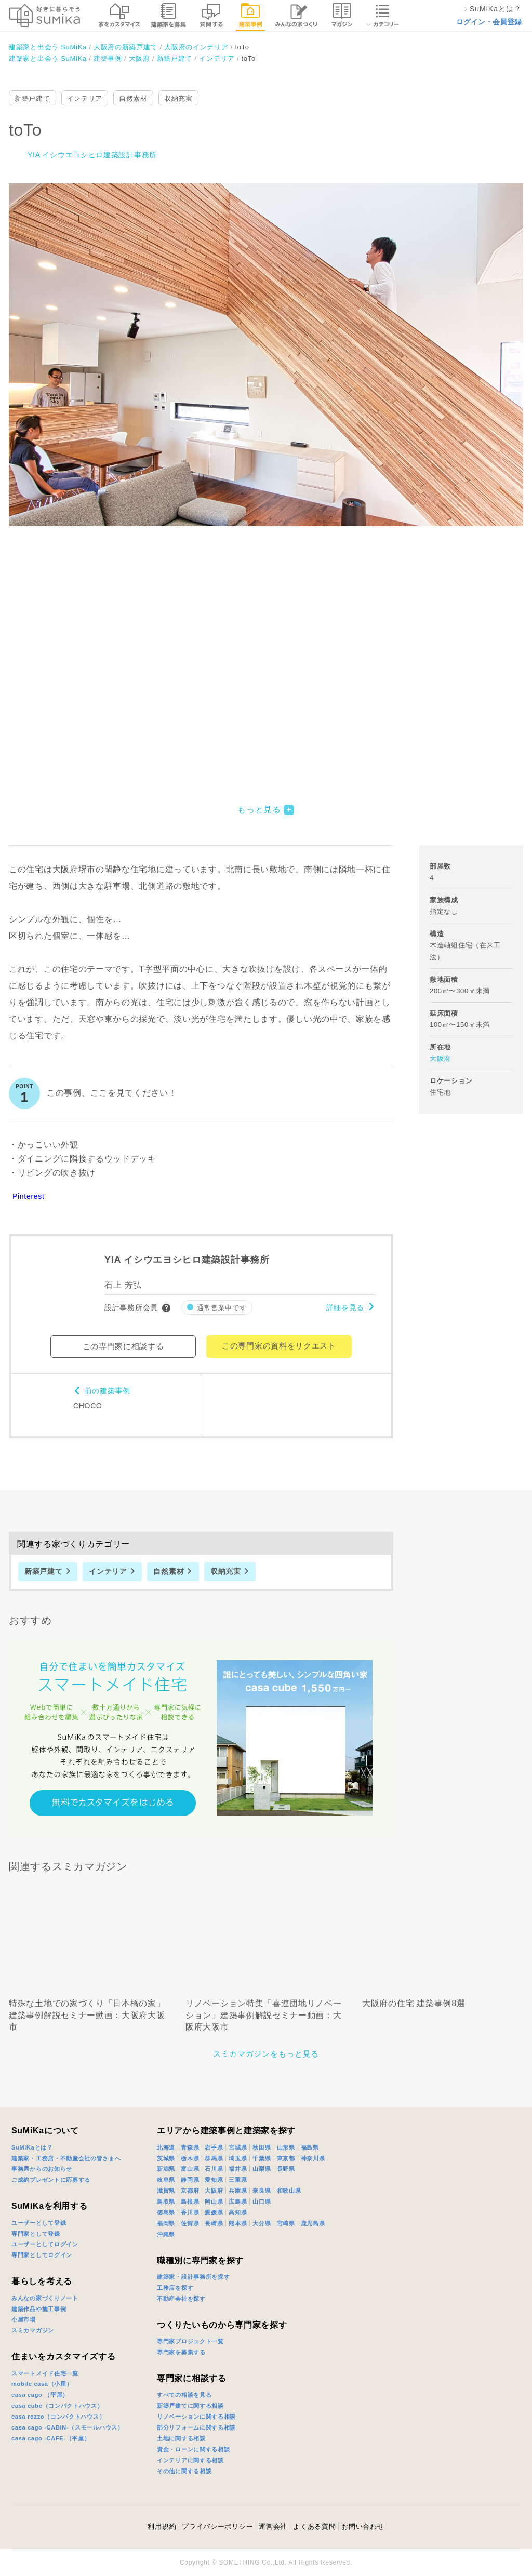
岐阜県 (166, 2180)
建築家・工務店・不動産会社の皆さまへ (66, 2158)
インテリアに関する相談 (190, 2460)
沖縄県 (166, 2234)
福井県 (238, 2169)
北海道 (166, 2147)
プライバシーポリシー (217, 2526)
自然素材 (133, 98)
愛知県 (214, 2180)
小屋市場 (23, 2319)
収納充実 (178, 98)
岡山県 (214, 2201)
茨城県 (166, 2158)
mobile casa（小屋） (41, 2384)
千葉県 (261, 2158)
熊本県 (238, 2223)
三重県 (238, 2180)
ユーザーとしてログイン (44, 2244)
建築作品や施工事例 (38, 2309)
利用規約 (162, 2526)
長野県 (286, 2169)
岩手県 (214, 2147)
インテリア (85, 98)
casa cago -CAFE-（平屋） (50, 2438)
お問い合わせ (362, 2526)
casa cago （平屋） (40, 2395)
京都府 (190, 2190)
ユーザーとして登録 (38, 2223)
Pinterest (28, 1196)
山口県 (261, 2201)
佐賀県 (190, 2223)
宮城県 (238, 2147)
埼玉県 (238, 2158)
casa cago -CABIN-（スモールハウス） (67, 2427)
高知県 (238, 2212)
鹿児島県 (313, 2223)
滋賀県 (166, 2190)
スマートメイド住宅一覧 (44, 2373)
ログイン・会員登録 (489, 22)
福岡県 (166, 2223)
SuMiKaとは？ (32, 2147)
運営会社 (273, 2526)
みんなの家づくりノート (44, 2298)
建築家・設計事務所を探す (193, 2277)
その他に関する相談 (184, 2471)
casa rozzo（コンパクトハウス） (58, 2416)
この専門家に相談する (123, 1346)
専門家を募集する (181, 2352)
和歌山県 (289, 2190)
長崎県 (214, 2223)
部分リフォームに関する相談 (196, 2427)
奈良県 (261, 2190)
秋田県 (261, 2147)
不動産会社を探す (181, 2298)
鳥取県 (166, 2201)
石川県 (214, 2169)
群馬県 (214, 2158)
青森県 (190, 2147)
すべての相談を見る (184, 2395)
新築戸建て (32, 98)
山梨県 (261, 2169)
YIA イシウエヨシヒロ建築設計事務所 (92, 155)
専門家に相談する (192, 2378)
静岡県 (190, 2180)
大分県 (261, 2223)
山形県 (286, 2147)
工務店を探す (175, 2288)
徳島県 (166, 2212)
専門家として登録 (35, 2234)
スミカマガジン (32, 2330)
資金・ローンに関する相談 (193, 2449)
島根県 (190, 2201)
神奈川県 (313, 2158)
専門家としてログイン (41, 2255)
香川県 (190, 2212)
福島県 (310, 2147)
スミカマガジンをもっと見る (266, 2053)
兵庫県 (238, 2190)
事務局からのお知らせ (41, 2169)
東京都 (286, 2158)
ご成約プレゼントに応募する (50, 2180)
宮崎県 (286, 2223)
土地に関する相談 (181, 2438)
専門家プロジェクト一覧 (190, 2341)
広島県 (238, 2201)
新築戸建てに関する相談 (190, 2406)
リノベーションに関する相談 (196, 2416)
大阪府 (440, 1058)
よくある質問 (314, 2526)
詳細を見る (345, 1307)
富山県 (190, 2169)
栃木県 (190, 2158)
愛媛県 (214, 2212)
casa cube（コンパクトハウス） (57, 2406)
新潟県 (166, 2169)
